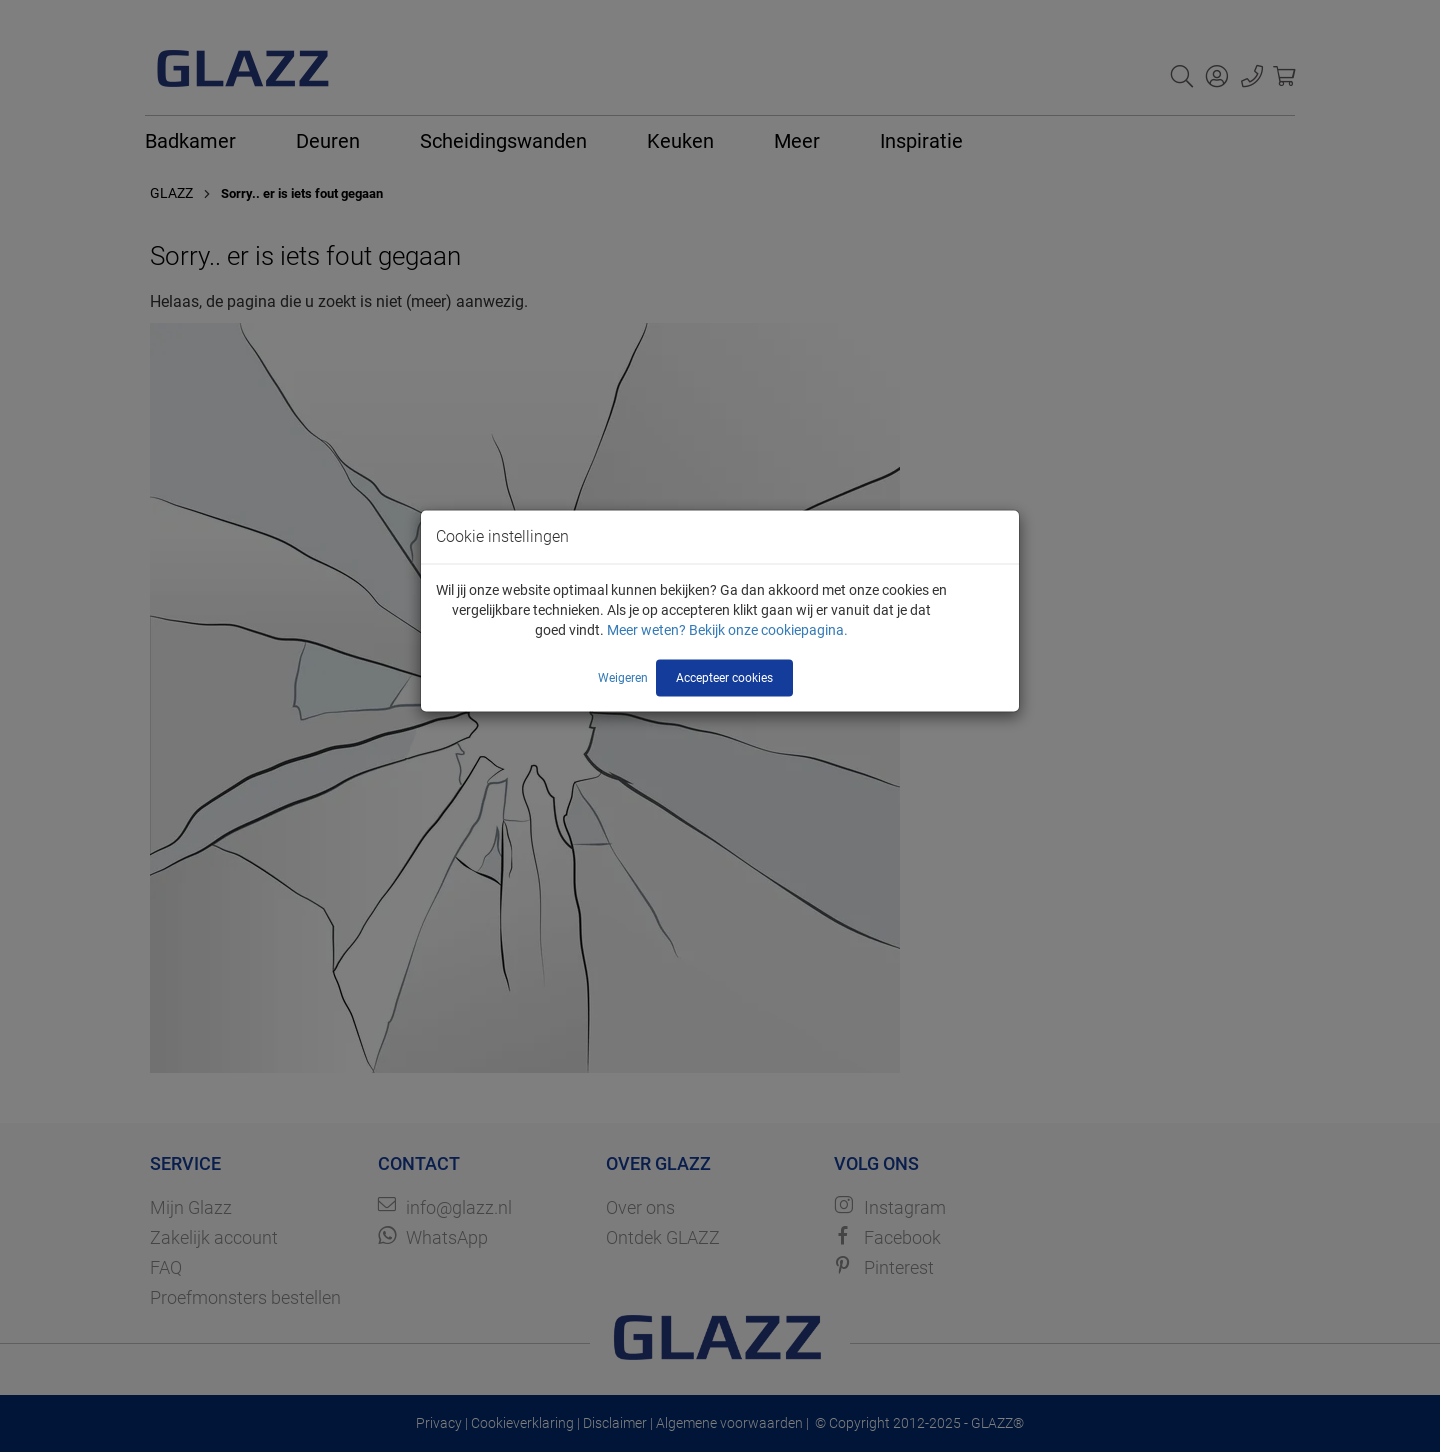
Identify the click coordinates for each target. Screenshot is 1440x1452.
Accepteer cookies (724, 677)
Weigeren (623, 677)
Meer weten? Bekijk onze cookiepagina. (727, 629)
